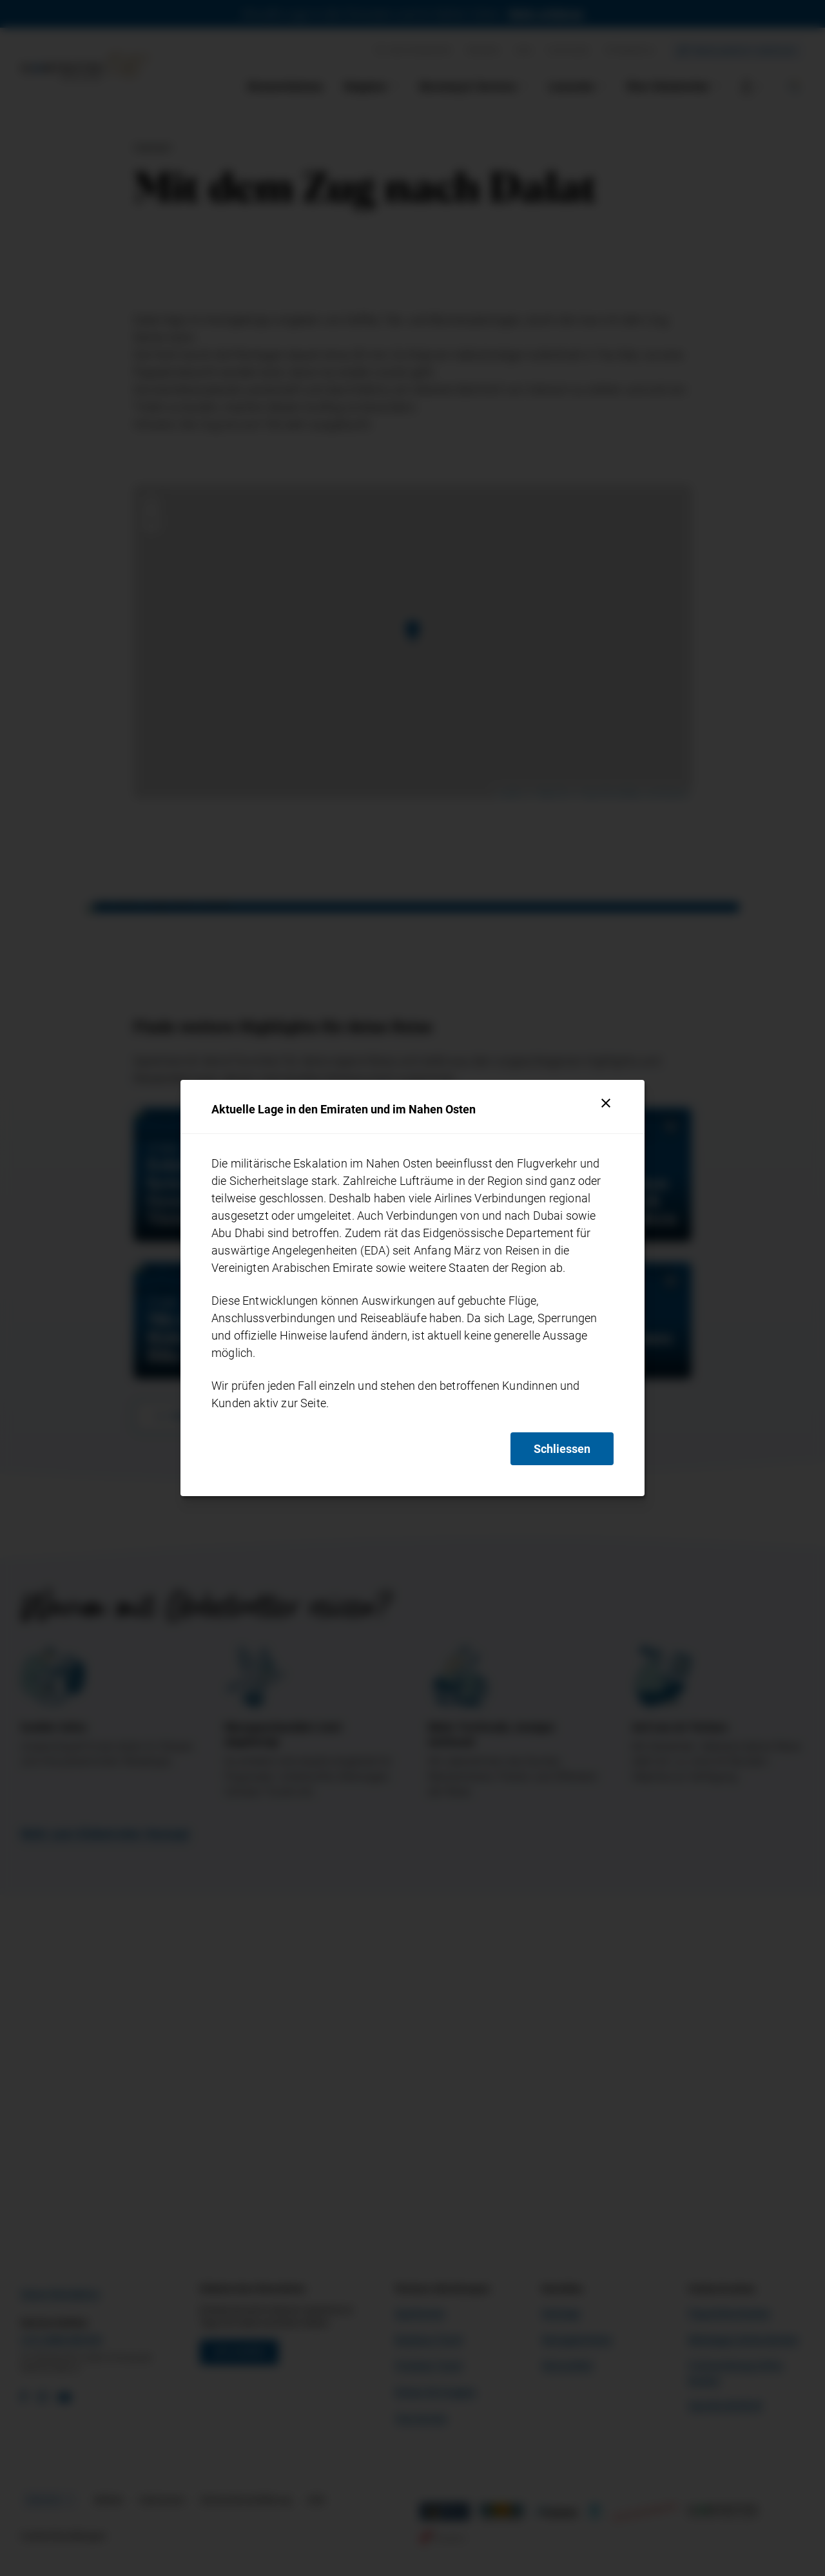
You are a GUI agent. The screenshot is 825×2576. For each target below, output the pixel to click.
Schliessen (562, 1449)
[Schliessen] (606, 1103)
